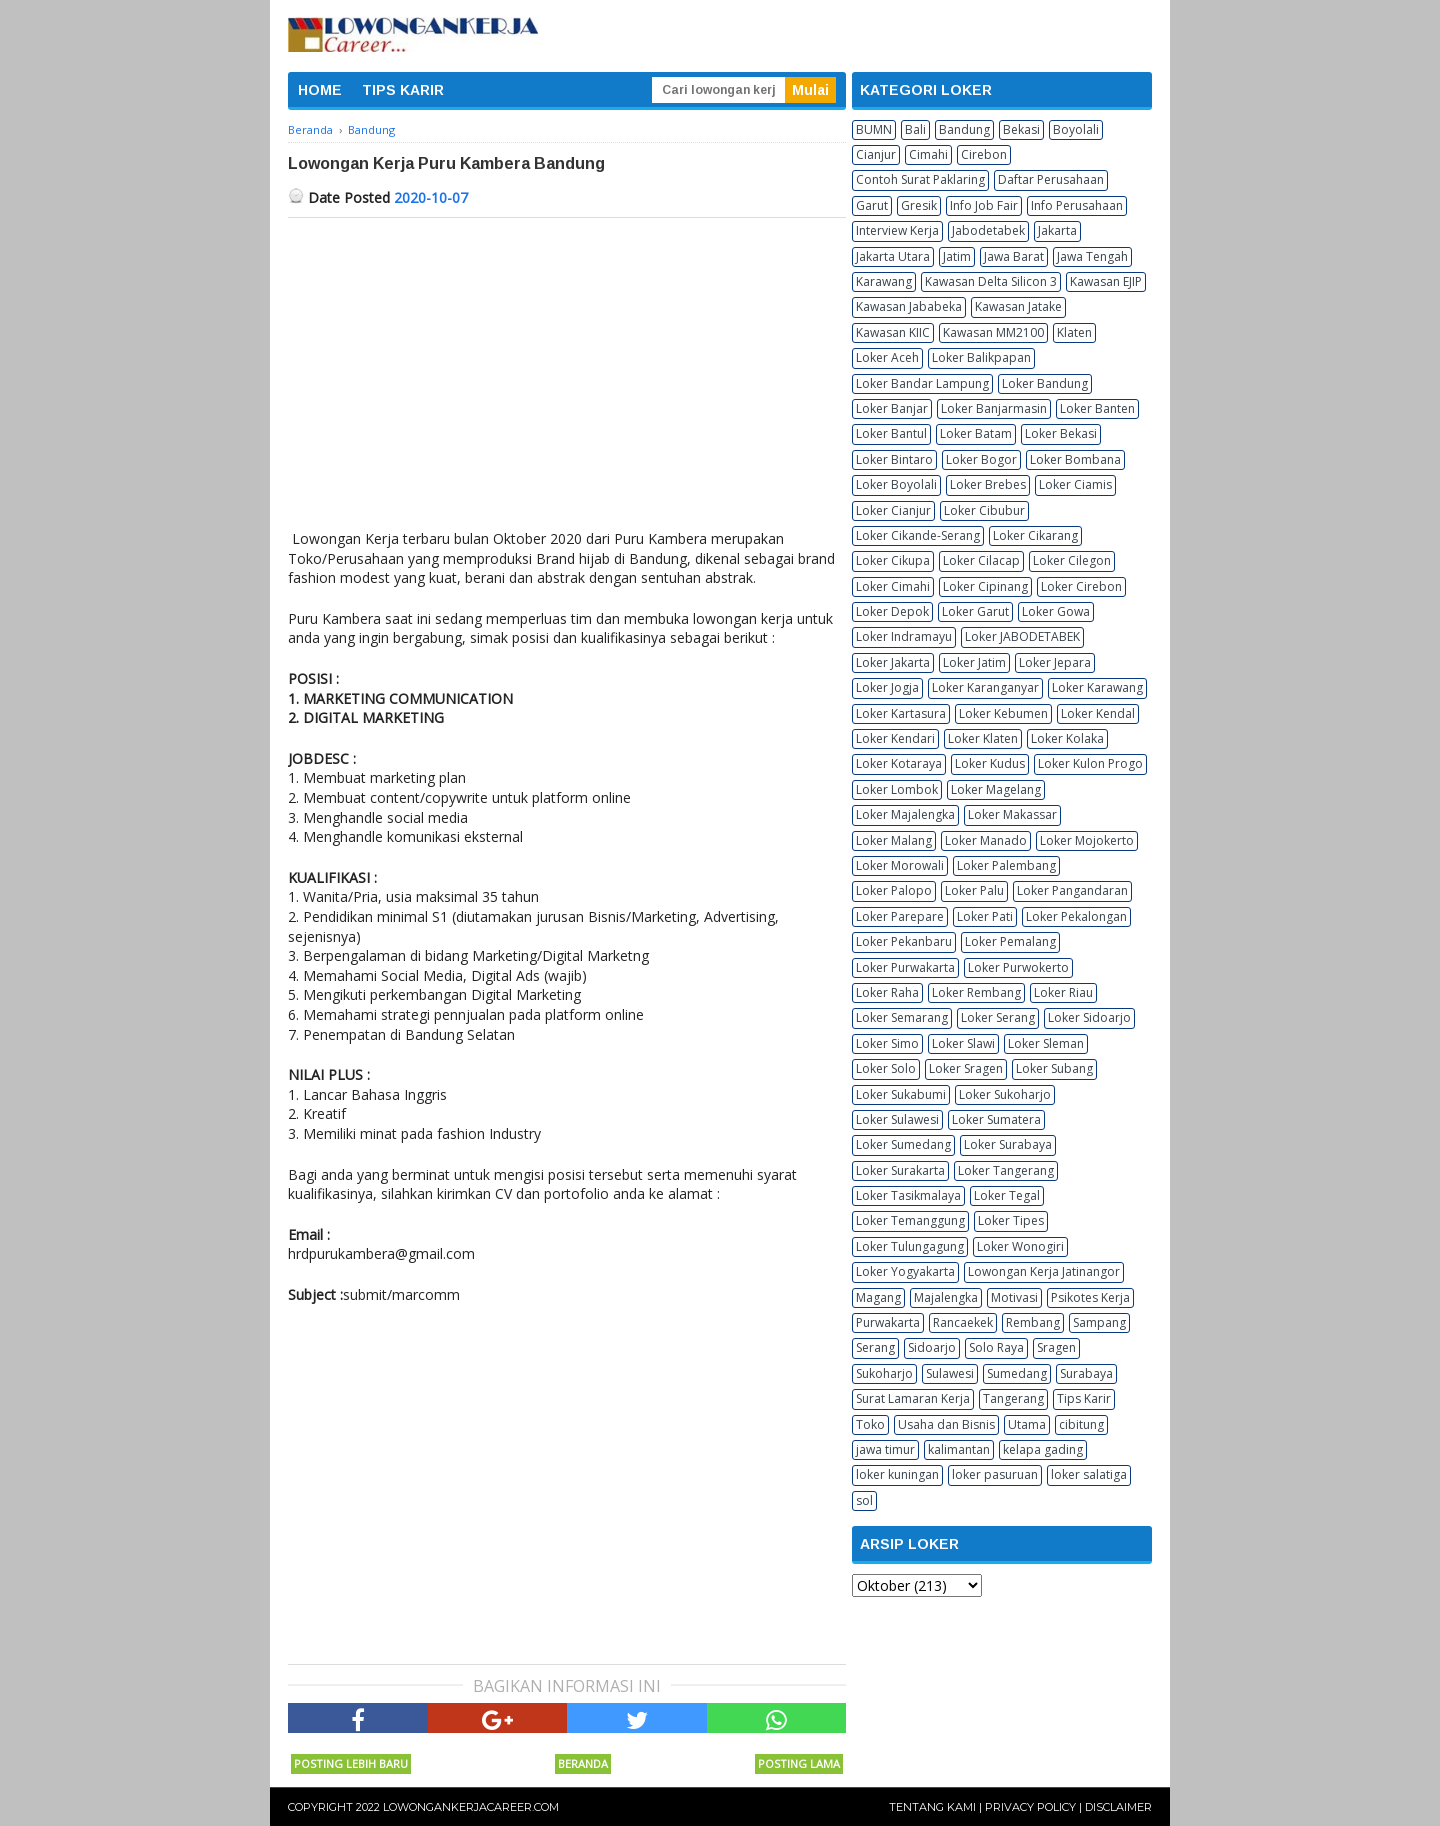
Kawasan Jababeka (909, 306)
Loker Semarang (902, 1017)
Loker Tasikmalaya (908, 1195)
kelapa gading (1043, 1449)
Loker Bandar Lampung (922, 383)
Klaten (1074, 332)
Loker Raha (887, 992)
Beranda (583, 1763)
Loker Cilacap (981, 560)
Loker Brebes (988, 484)
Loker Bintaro (894, 459)
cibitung (1081, 1424)
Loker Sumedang (903, 1144)
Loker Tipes (1011, 1220)
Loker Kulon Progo (1090, 763)
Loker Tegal (1007, 1195)
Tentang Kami (932, 1807)
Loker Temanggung (910, 1220)
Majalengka (946, 1297)
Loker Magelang (996, 789)
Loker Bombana (1075, 459)
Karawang (884, 281)
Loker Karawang (1097, 687)
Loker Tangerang (1006, 1170)
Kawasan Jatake (1018, 306)
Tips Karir (1084, 1398)
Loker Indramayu (904, 636)
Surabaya (1086, 1373)
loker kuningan (897, 1474)
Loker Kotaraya (899, 763)
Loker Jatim (974, 662)
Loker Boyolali (896, 484)
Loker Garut (975, 611)
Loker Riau (1063, 992)
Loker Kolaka (1067, 738)
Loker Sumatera (996, 1119)
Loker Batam (976, 433)
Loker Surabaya (1008, 1144)
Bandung (964, 129)
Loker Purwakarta (905, 967)
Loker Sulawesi (897, 1119)
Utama (1027, 1424)
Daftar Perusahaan (1051, 179)
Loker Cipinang (985, 586)
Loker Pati (985, 916)
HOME (320, 90)
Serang (875, 1347)
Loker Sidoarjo (1089, 1017)
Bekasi (1021, 129)
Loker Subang (1054, 1068)
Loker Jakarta (893, 662)
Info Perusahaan (1077, 205)
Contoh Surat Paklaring (920, 179)
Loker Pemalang (1010, 941)
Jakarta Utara (893, 256)
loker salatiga (1089, 1474)
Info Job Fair (984, 205)
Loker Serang (998, 1017)
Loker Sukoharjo (1005, 1094)
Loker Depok (892, 611)
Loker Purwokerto (1018, 967)
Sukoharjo (884, 1373)
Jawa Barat (1014, 256)
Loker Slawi (963, 1043)
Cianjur (876, 154)
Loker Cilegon (1072, 560)
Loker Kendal (1098, 713)
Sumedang (1017, 1373)
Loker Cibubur (984, 510)
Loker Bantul (891, 433)
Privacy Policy (1030, 1807)
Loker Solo (886, 1068)
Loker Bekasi (1061, 433)
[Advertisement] (567, 368)
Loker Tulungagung (910, 1246)
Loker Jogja (887, 687)
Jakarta (1057, 230)
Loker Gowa (1056, 611)
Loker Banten (1097, 408)
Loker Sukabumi (901, 1094)
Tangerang (1013, 1398)
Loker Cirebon (1081, 586)
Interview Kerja (897, 230)
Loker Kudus (990, 763)
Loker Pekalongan (1076, 916)
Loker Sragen (966, 1068)
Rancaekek (963, 1322)
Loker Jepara (1055, 662)
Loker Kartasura (901, 713)
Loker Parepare (900, 916)
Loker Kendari (895, 738)
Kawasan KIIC (893, 332)
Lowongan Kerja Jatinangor (1044, 1271)
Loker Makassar (1012, 814)
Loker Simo (887, 1043)
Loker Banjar (892, 408)
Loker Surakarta (900, 1170)
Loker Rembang (976, 992)
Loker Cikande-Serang (918, 535)
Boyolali (1076, 129)
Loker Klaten (983, 738)
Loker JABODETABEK (1022, 636)
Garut (872, 205)
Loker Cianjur (893, 510)
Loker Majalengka (905, 814)
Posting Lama (799, 1763)
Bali (915, 129)
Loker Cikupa (893, 560)
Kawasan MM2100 (993, 332)
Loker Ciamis (1075, 484)
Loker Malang (894, 840)
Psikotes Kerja (1090, 1297)
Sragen (1056, 1347)
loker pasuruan (995, 1474)
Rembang (1033, 1322)
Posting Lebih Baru (351, 1763)
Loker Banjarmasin (994, 408)
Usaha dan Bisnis (946, 1424)
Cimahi (928, 154)
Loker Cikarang (1035, 535)
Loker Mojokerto (1087, 840)
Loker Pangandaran (1072, 890)
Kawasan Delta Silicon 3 (991, 281)
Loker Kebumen (1003, 713)
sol (864, 1500)
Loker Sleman (1046, 1043)
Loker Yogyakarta (905, 1271)
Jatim (957, 256)
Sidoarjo (932, 1347)
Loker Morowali (900, 865)
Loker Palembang (1006, 865)
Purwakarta (888, 1322)
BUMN (874, 129)
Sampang (1099, 1322)
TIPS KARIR (403, 90)
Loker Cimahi (893, 586)
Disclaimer (1118, 1807)
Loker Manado (986, 840)
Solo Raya (996, 1347)
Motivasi (1014, 1297)
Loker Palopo (894, 890)
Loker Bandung (1045, 383)
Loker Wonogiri (1020, 1246)
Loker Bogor (981, 459)
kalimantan (959, 1449)
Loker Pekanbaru (904, 941)
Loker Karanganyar (985, 687)
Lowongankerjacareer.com (471, 1807)
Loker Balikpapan (981, 357)
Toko (870, 1424)
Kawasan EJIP (1106, 281)
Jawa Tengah (1092, 256)
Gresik (919, 205)
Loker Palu (974, 890)
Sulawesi (950, 1373)
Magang (878, 1297)
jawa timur (885, 1449)
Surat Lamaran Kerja (913, 1398)
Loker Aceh (887, 357)
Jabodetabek (988, 230)
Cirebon (984, 154)
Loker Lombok (897, 789)
